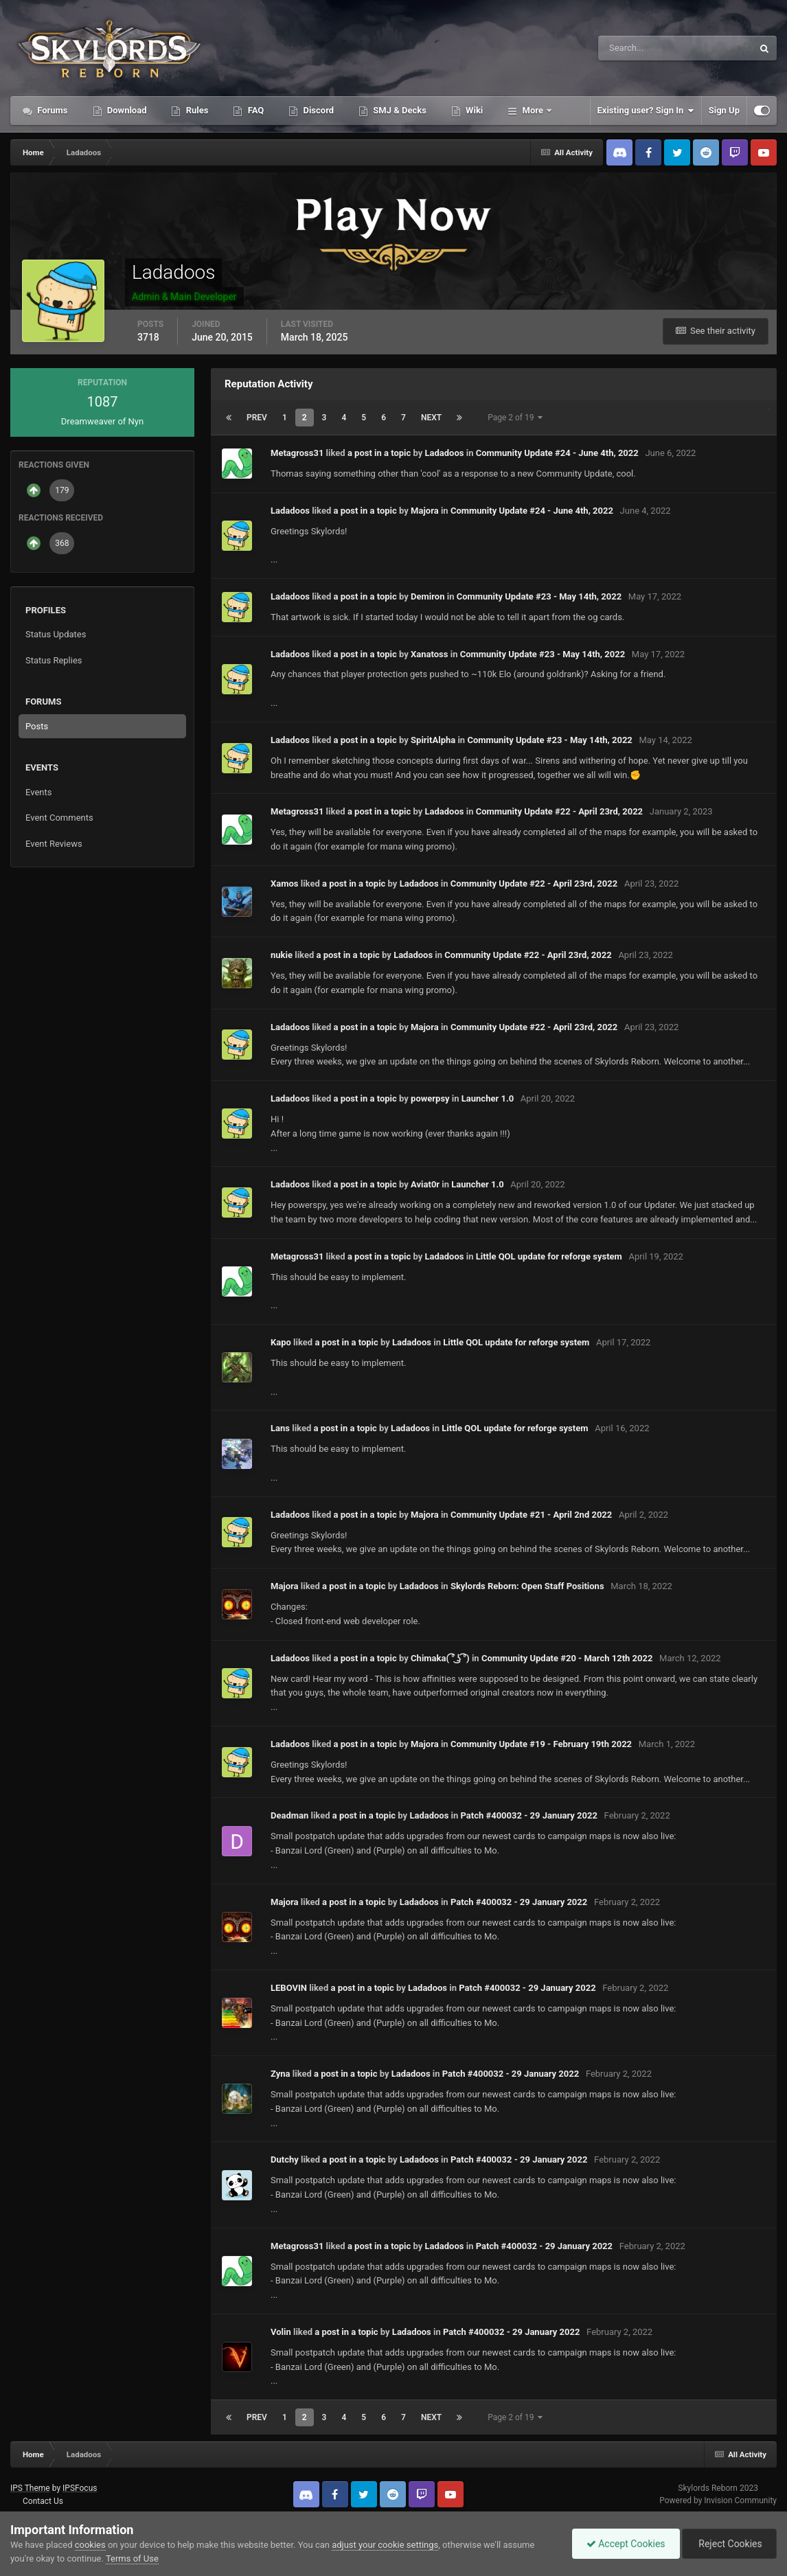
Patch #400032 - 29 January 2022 (529, 1815)
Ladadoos (444, 453)
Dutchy (285, 2159)
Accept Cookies (625, 2543)
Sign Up (724, 110)
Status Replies (53, 660)
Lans (280, 1428)
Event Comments (59, 817)
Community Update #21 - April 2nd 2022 (531, 1514)
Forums (51, 110)
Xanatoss (429, 654)
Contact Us (43, 2501)
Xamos (285, 883)
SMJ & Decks (398, 110)
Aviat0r (425, 1184)
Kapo (281, 1342)
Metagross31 (297, 453)
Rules (195, 110)
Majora (425, 510)
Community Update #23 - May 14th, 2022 (539, 596)
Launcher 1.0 (487, 1098)
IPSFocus (79, 2488)
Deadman (289, 1815)
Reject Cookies (729, 2543)
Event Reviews (53, 844)
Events (38, 792)
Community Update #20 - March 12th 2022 (566, 1658)
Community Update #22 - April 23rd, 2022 (559, 811)
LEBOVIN (289, 1988)
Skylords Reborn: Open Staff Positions (527, 1586)
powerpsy (430, 1098)
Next (431, 417)
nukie (282, 955)
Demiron (427, 596)
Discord (317, 110)
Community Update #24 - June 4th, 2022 (557, 453)
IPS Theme (30, 2488)
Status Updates (55, 634)
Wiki (473, 110)
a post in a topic (379, 453)
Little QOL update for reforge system (549, 1256)
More (532, 110)
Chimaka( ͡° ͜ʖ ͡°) (440, 1658)
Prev (257, 417)
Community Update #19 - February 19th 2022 (541, 1744)
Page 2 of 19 (515, 417)
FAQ (254, 110)
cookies (90, 2545)
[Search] (633, 48)
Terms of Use (132, 2558)
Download (126, 110)
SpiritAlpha (433, 740)
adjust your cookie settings (385, 2545)
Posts (36, 726)
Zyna (280, 2073)
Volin (281, 2332)
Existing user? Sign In (645, 110)
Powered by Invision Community (718, 2500)
